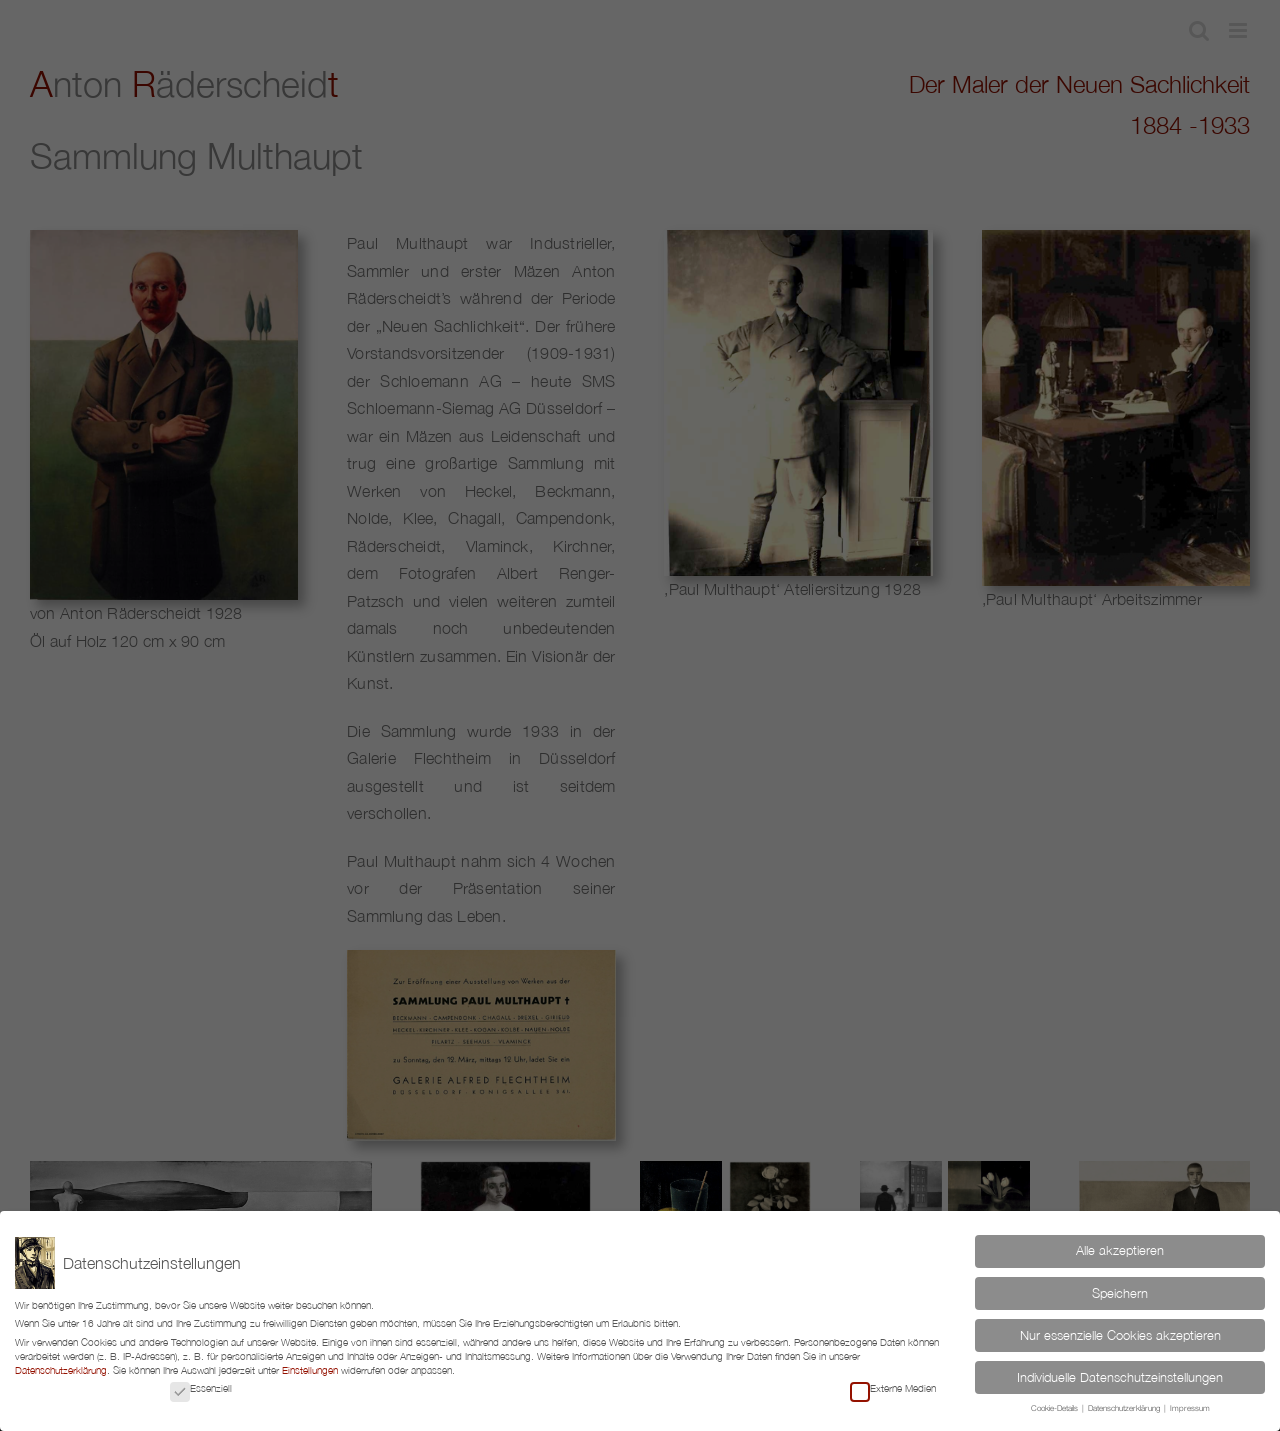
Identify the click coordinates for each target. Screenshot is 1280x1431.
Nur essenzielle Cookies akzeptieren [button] (1120, 1335)
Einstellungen (310, 1370)
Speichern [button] (1120, 1293)
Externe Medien (893, 1388)
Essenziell (201, 1388)
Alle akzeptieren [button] (1120, 1250)
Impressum (1190, 1408)
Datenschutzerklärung (61, 1370)
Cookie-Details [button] (1055, 1408)
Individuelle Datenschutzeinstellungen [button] (1120, 1377)
